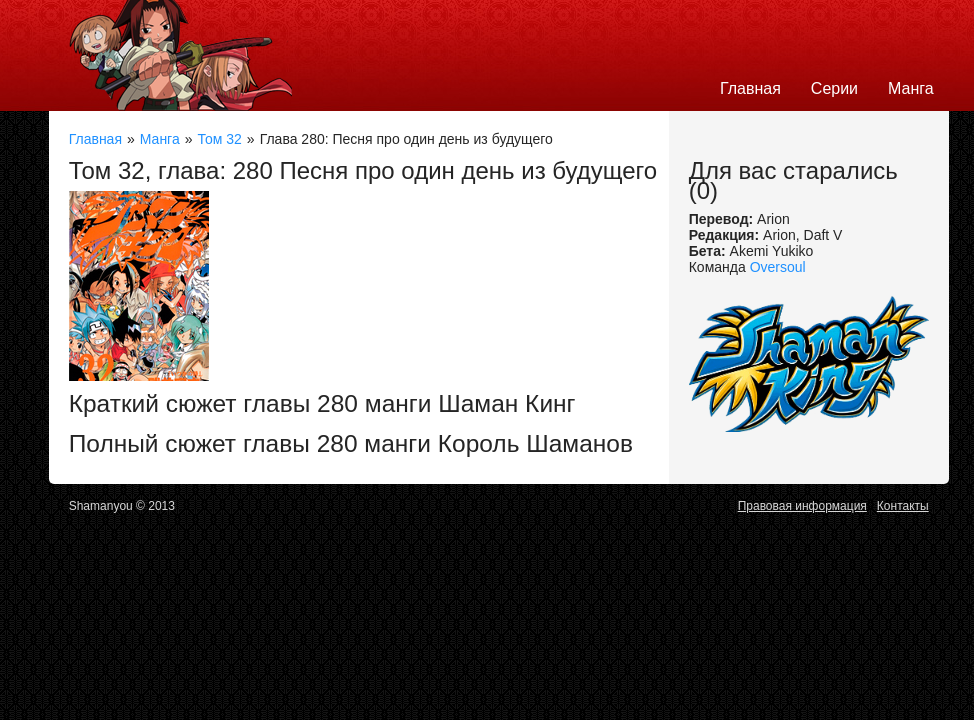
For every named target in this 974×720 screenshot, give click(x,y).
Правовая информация (802, 506)
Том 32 (220, 139)
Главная (750, 88)
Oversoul (778, 267)
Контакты (903, 506)
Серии (834, 88)
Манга (911, 88)
